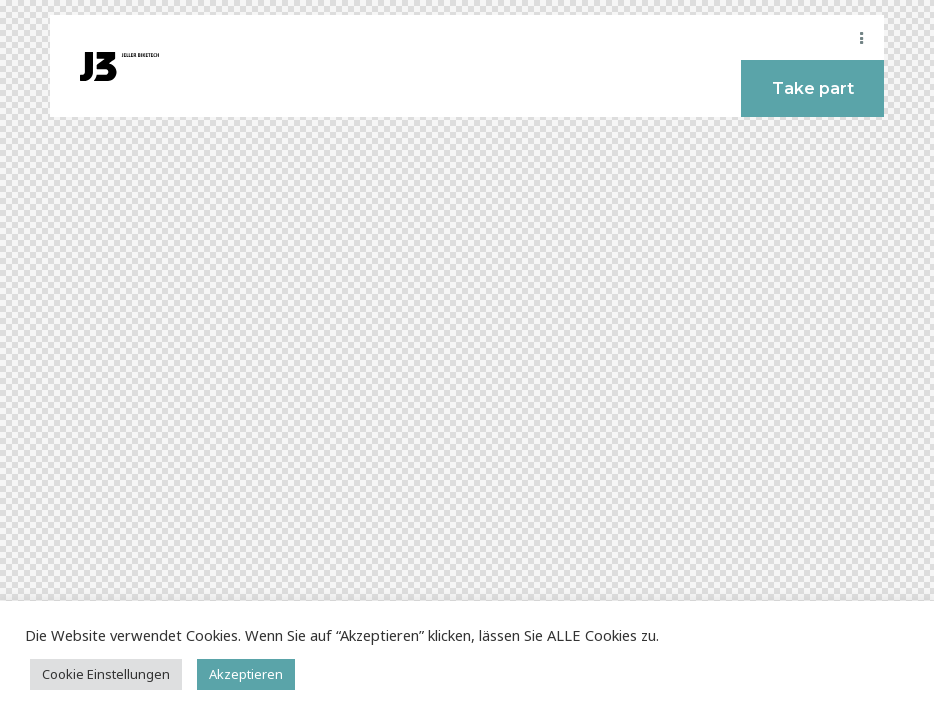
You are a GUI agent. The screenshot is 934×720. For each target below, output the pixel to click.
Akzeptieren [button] (246, 674)
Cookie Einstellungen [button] (106, 674)
